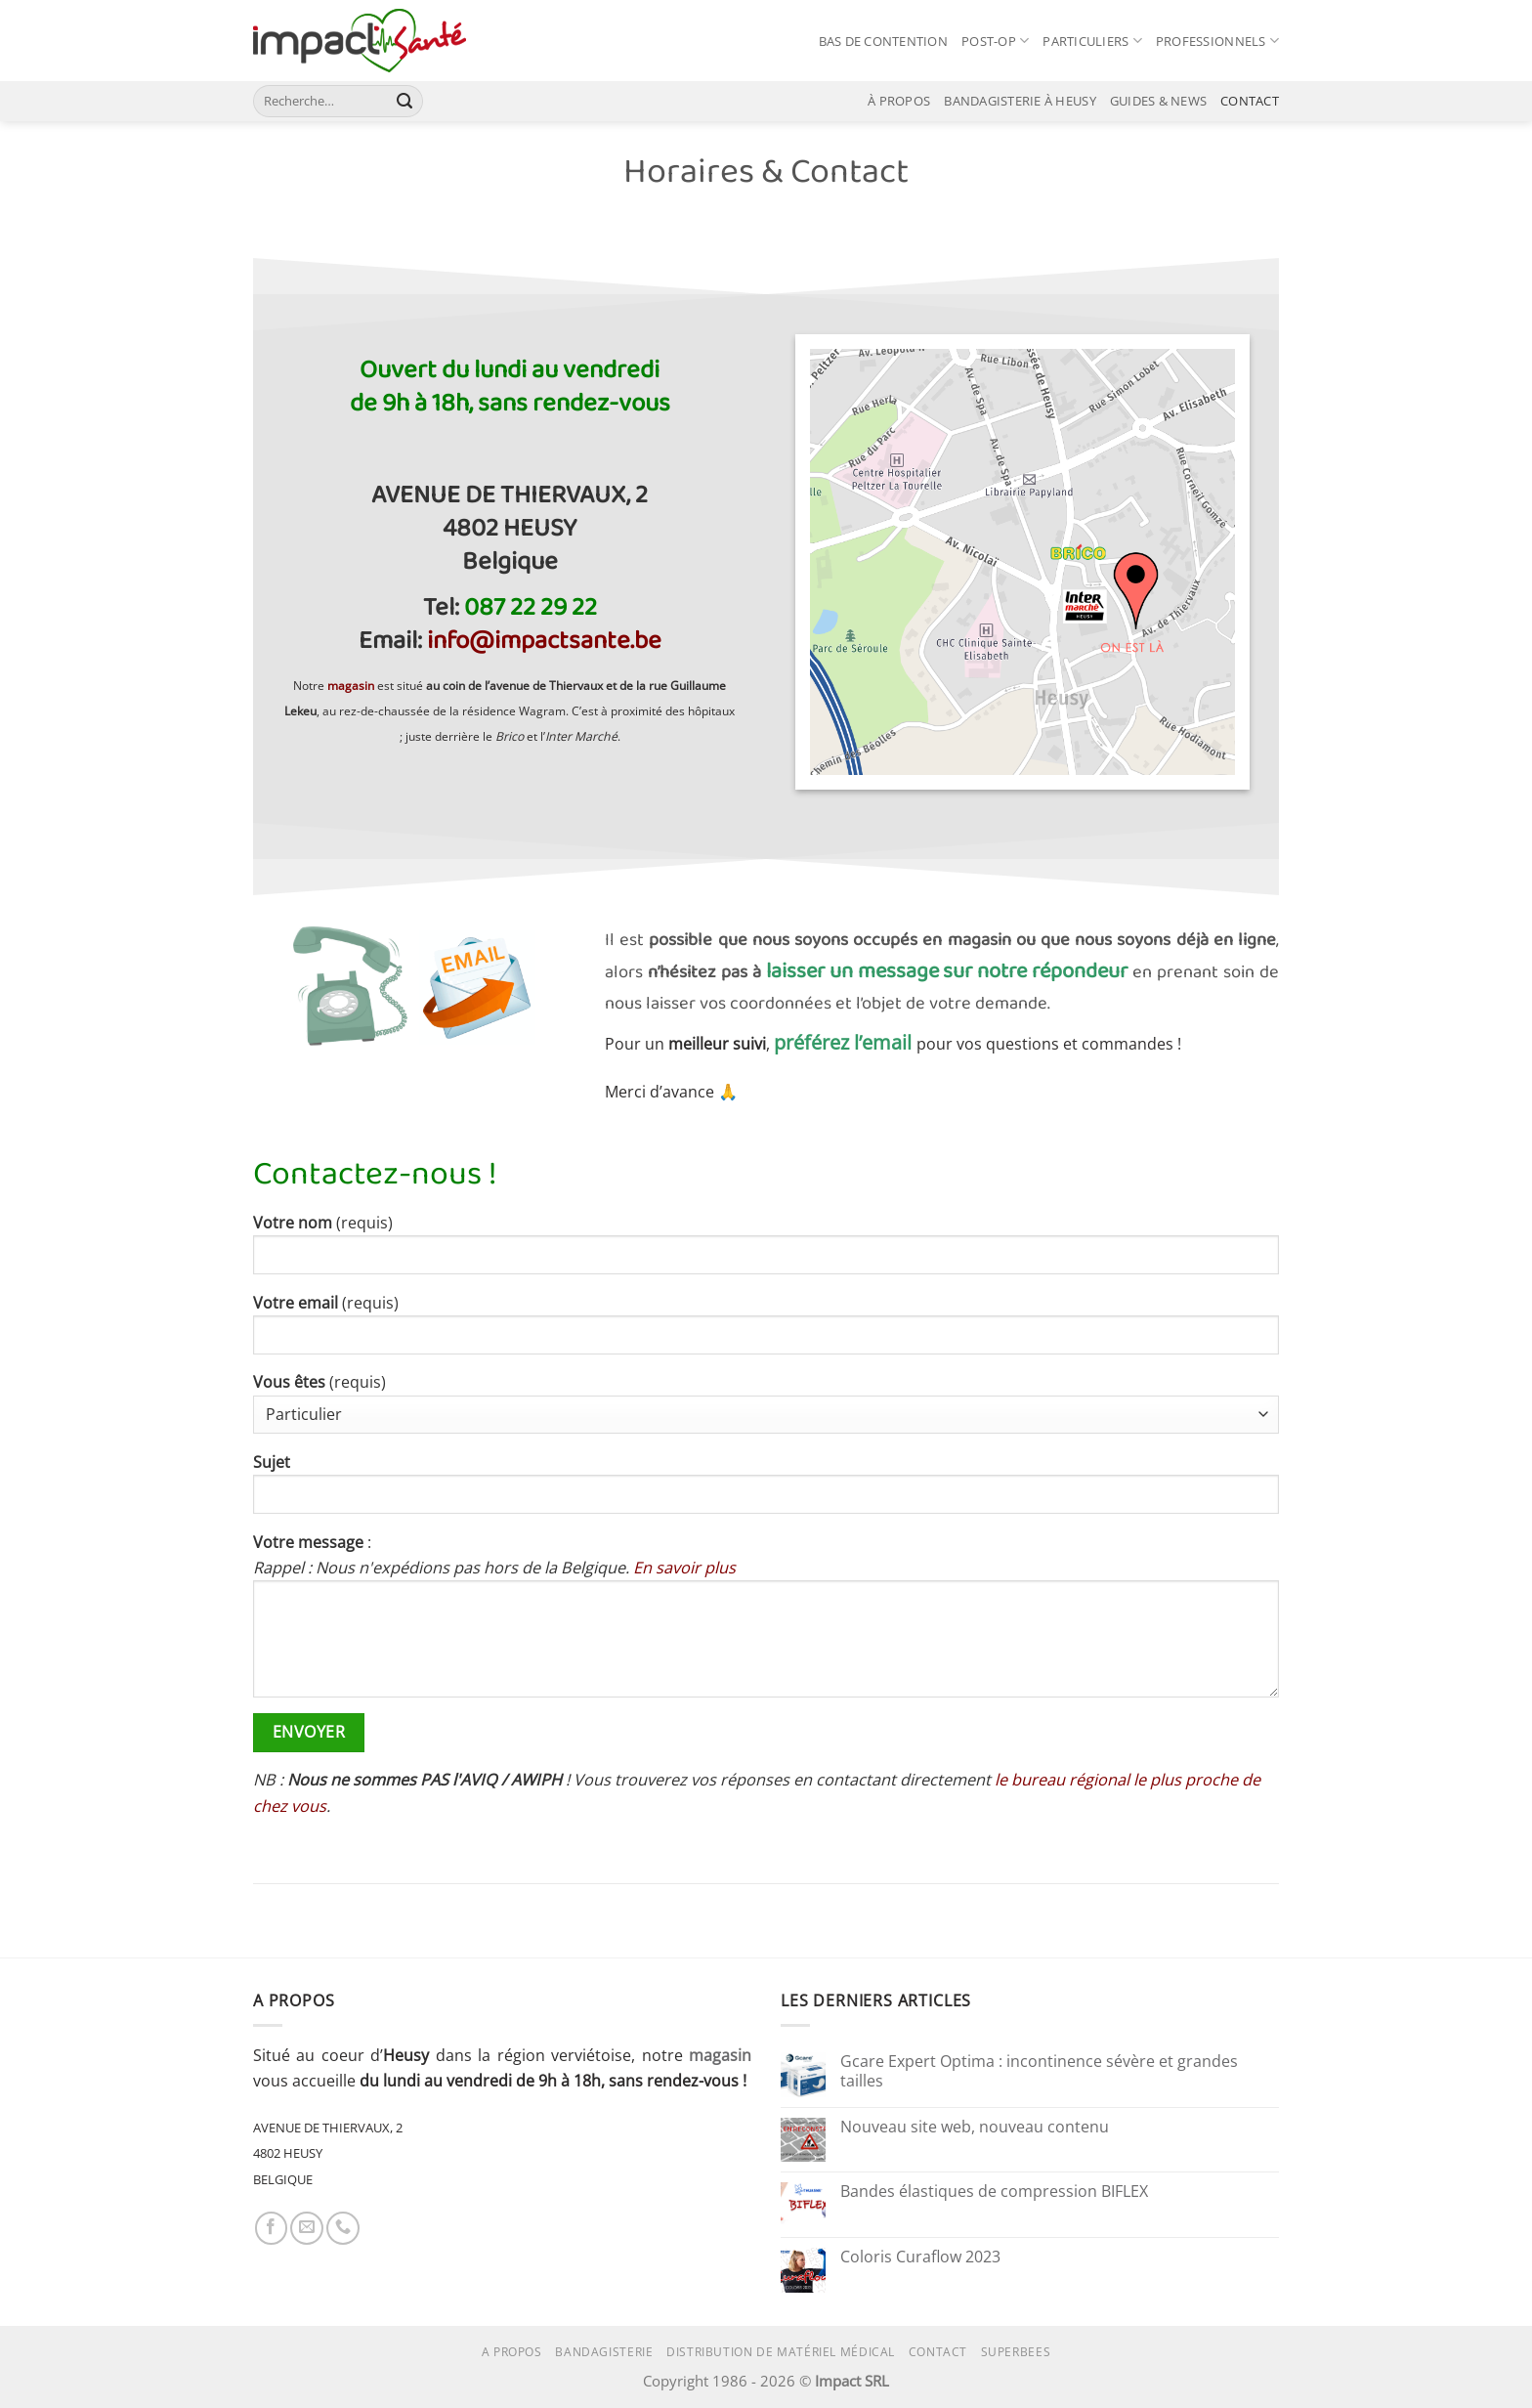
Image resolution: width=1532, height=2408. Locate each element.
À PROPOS (899, 100)
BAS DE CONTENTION (883, 41)
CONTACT (1249, 100)
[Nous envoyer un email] (306, 2228)
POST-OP (995, 40)
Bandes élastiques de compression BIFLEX (994, 2192)
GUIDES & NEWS (1158, 100)
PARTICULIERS (1092, 40)
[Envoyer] (405, 100)
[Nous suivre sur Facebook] (271, 2228)
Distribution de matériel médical (780, 2352)
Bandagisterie (604, 2352)
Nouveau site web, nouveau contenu (974, 2127)
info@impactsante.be (544, 641)
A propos (512, 2352)
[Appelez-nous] (343, 2228)
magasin (720, 2055)
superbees (1016, 2352)
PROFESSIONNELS (1217, 40)
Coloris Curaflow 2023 (920, 2257)
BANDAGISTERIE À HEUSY (1019, 100)
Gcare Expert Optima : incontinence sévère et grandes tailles (1039, 2071)
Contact (938, 2352)
